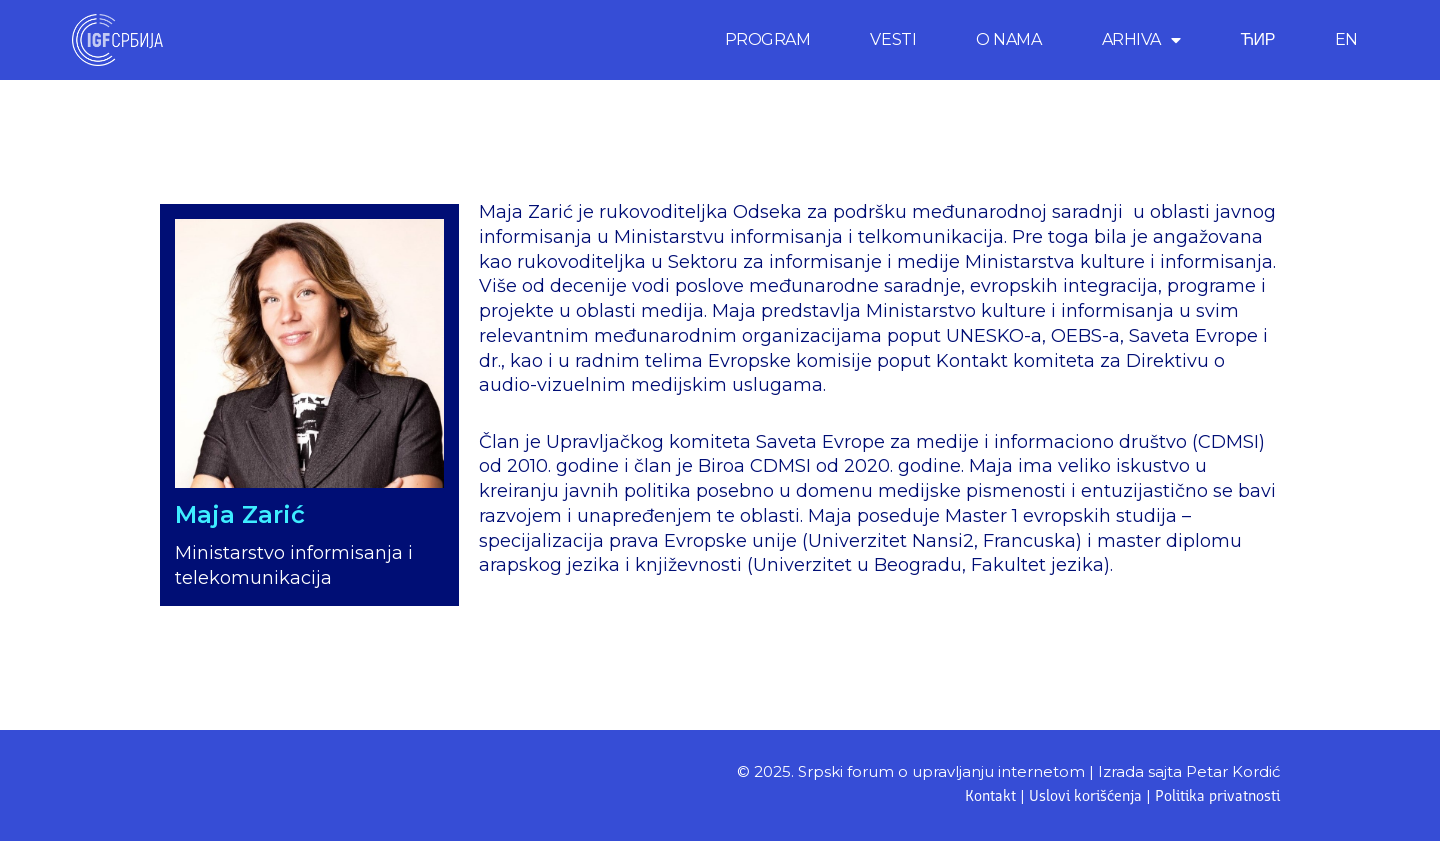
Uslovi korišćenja (1085, 797)
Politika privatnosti (1217, 797)
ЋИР (1257, 39)
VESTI (893, 39)
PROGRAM (768, 39)
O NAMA (1008, 39)
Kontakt (990, 797)
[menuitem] (1346, 40)
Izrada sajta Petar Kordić (1189, 771)
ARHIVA (1141, 40)
